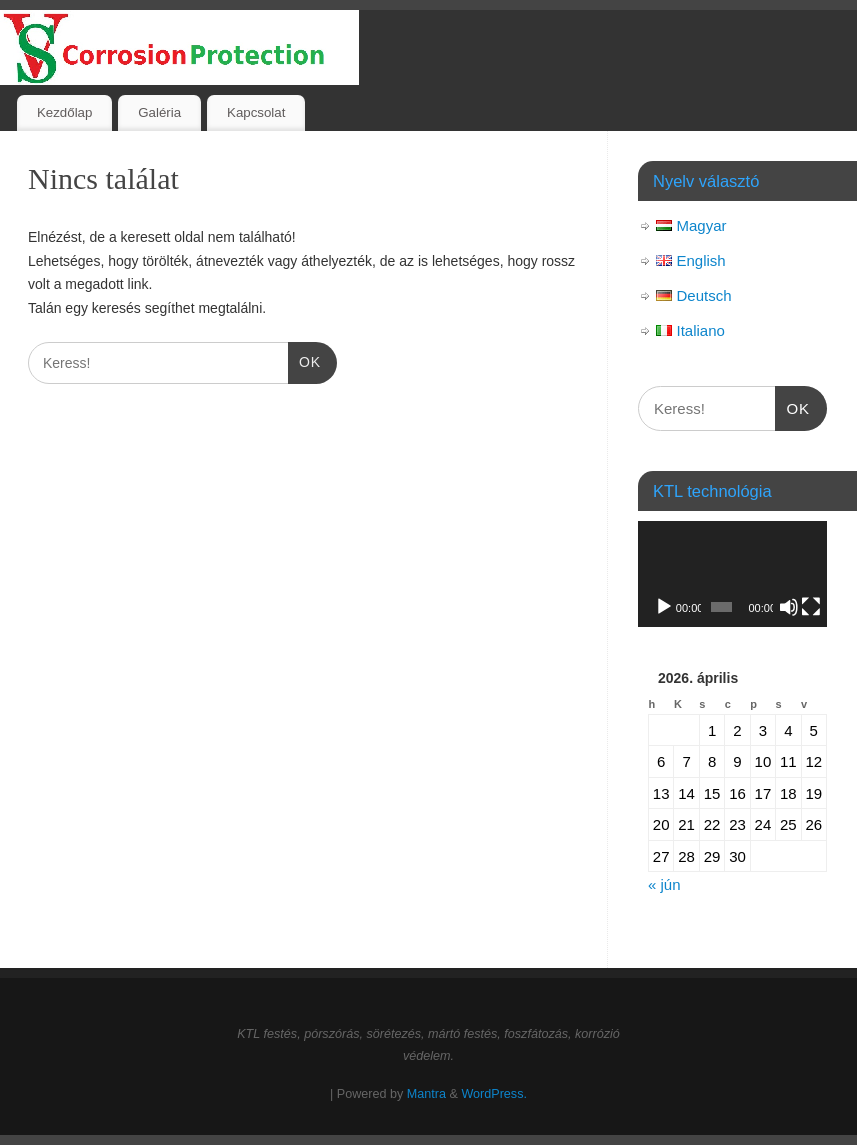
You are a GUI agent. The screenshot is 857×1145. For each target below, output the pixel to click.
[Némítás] (789, 607)
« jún (664, 884)
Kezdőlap (64, 112)
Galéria (159, 112)
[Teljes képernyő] (811, 607)
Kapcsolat (256, 112)
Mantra (426, 1094)
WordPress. (494, 1094)
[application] (732, 574)
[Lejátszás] (664, 607)
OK (304, 360)
